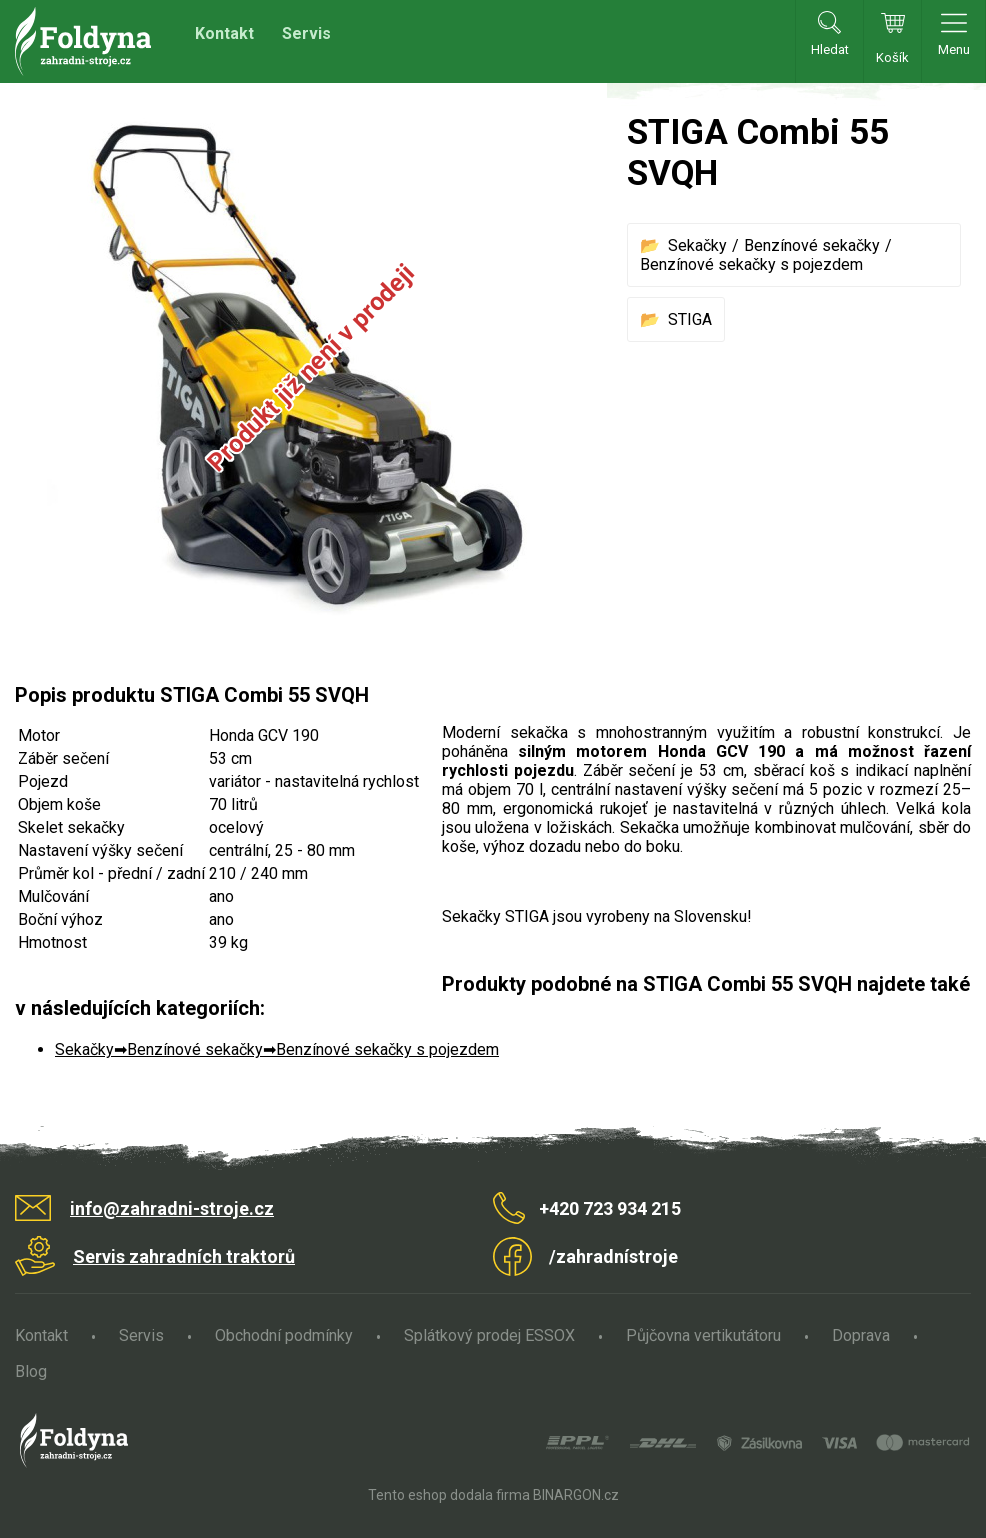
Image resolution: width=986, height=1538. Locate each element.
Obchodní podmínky (284, 1335)
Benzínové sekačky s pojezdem (751, 264)
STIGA (690, 319)
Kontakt (224, 33)
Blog (31, 1371)
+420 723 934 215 (610, 1208)
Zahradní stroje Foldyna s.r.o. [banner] (83, 41)
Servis (306, 33)
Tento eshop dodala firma (449, 1495)
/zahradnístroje (613, 1256)
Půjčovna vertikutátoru (703, 1335)
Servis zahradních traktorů (184, 1256)
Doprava (861, 1335)
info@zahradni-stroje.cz (172, 1208)
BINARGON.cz (576, 1495)
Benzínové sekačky (812, 245)
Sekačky (697, 245)
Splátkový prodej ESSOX (489, 1335)
